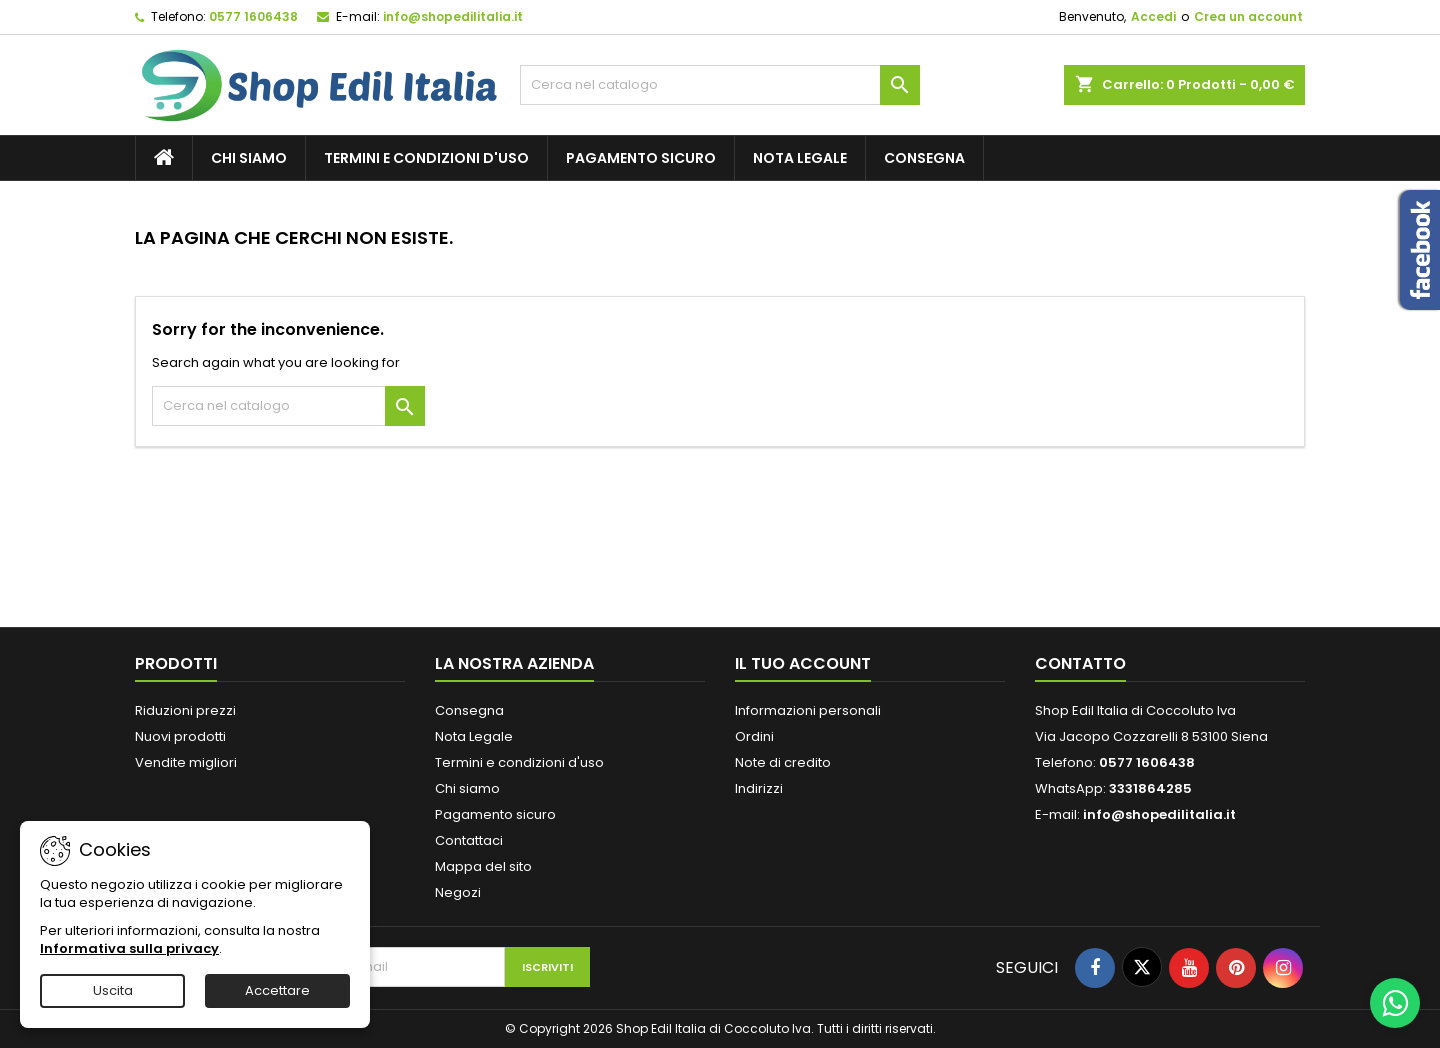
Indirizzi (759, 788)
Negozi (458, 892)
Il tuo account (803, 663)
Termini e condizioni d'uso (426, 158)
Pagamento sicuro (641, 158)
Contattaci (469, 840)
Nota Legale (800, 158)
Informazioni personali (808, 710)
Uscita (113, 990)
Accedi (1153, 16)
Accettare (277, 990)
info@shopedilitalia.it (453, 16)
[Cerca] (720, 85)
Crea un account (1248, 16)
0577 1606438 (253, 16)
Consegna (924, 158)
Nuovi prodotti (180, 736)
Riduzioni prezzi (185, 710)
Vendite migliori (186, 762)
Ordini (754, 736)
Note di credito (783, 762)
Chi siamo (249, 158)
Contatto (1080, 663)
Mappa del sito (483, 866)
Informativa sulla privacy (129, 948)
